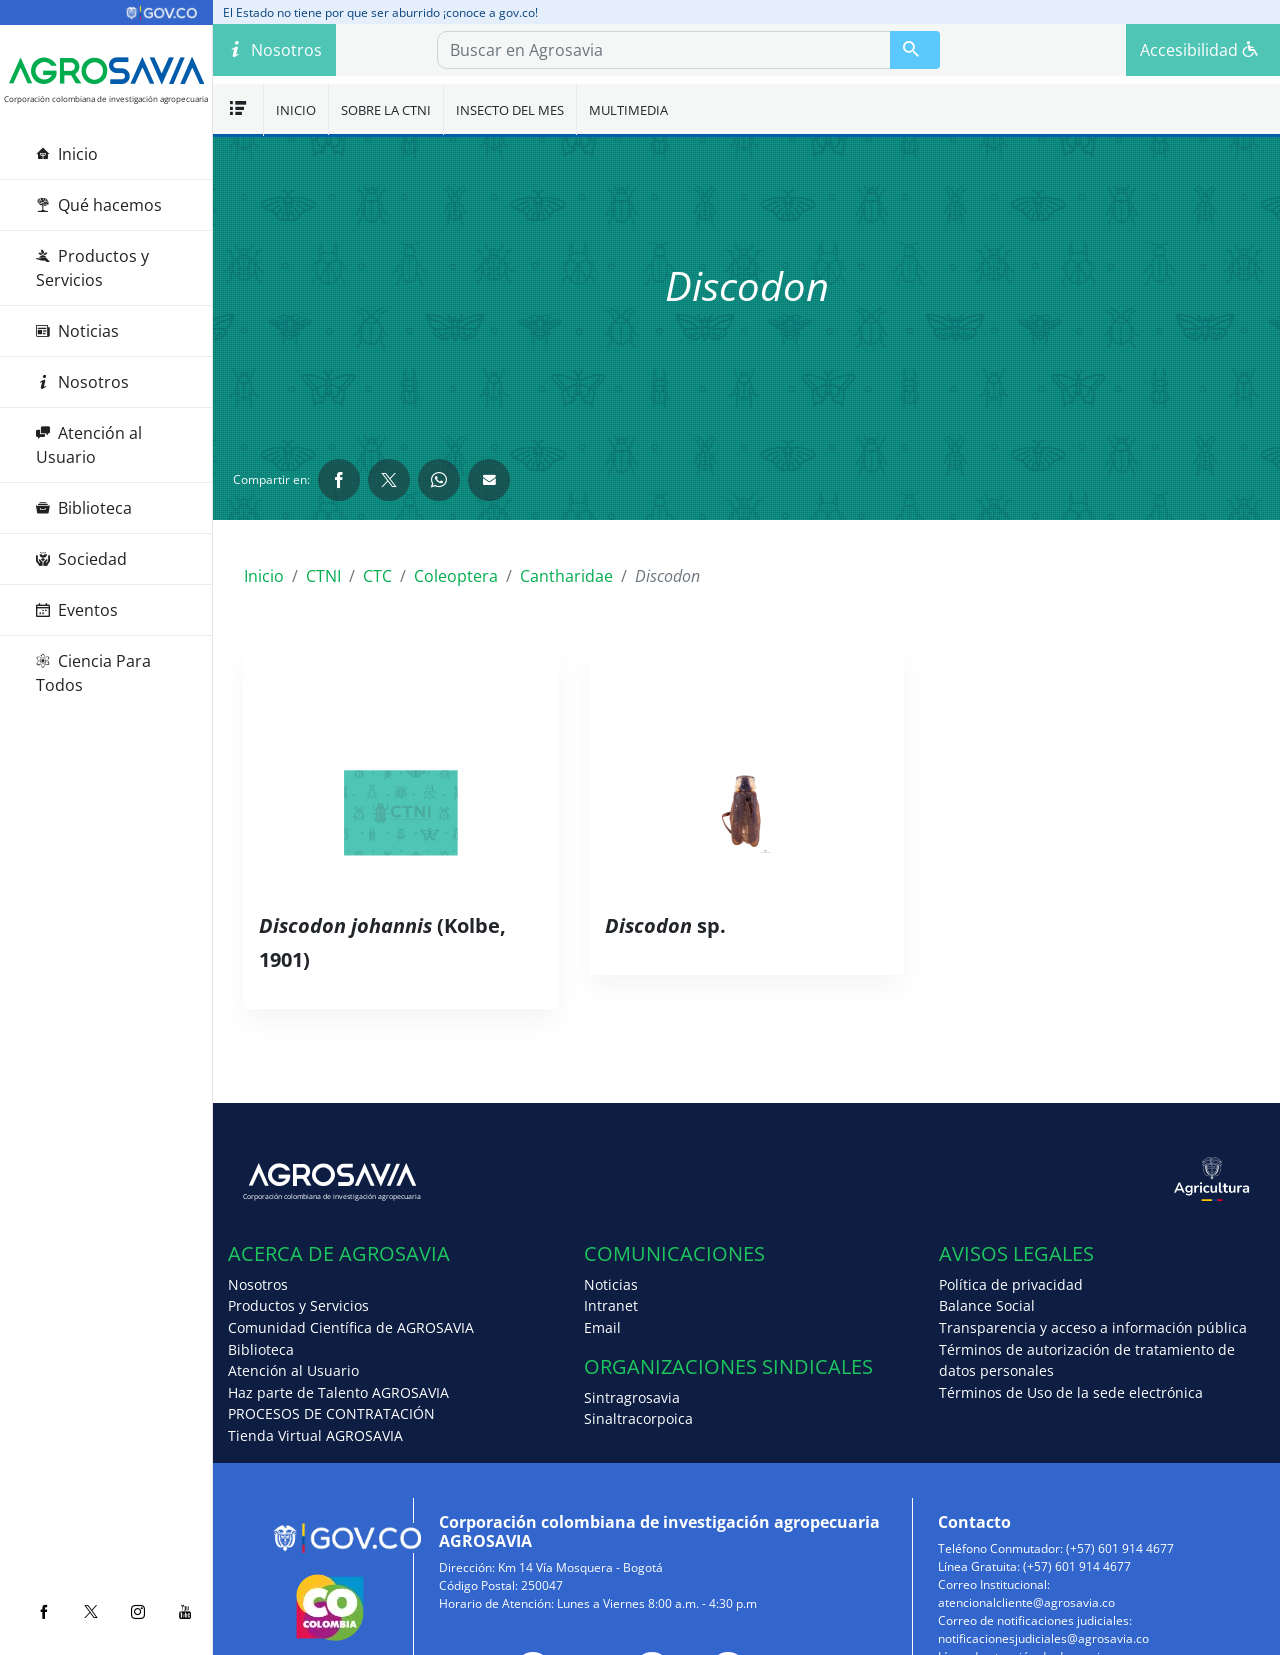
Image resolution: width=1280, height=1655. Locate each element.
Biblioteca (84, 508)
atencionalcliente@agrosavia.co (1026, 1602)
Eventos (77, 610)
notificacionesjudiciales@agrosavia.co (1043, 1638)
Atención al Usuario (89, 445)
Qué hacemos (99, 205)
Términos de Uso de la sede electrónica (1071, 1392)
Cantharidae (566, 576)
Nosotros (82, 382)
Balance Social (987, 1305)
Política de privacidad (1011, 1284)
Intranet (611, 1305)
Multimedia (628, 110)
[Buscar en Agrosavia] (915, 50)
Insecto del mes (510, 110)
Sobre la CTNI (386, 110)
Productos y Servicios (92, 268)
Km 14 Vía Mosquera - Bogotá (580, 1567)
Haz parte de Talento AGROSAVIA (338, 1392)
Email (602, 1327)
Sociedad (81, 559)
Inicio (67, 154)
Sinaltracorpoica (638, 1418)
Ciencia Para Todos (93, 673)
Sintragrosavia (632, 1397)
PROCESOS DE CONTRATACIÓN (331, 1413)
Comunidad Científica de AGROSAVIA (351, 1327)
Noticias (77, 331)
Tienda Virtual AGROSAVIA (315, 1435)
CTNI (323, 576)
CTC (377, 576)
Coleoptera (456, 576)
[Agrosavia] (106, 71)
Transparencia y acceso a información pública (1093, 1327)
